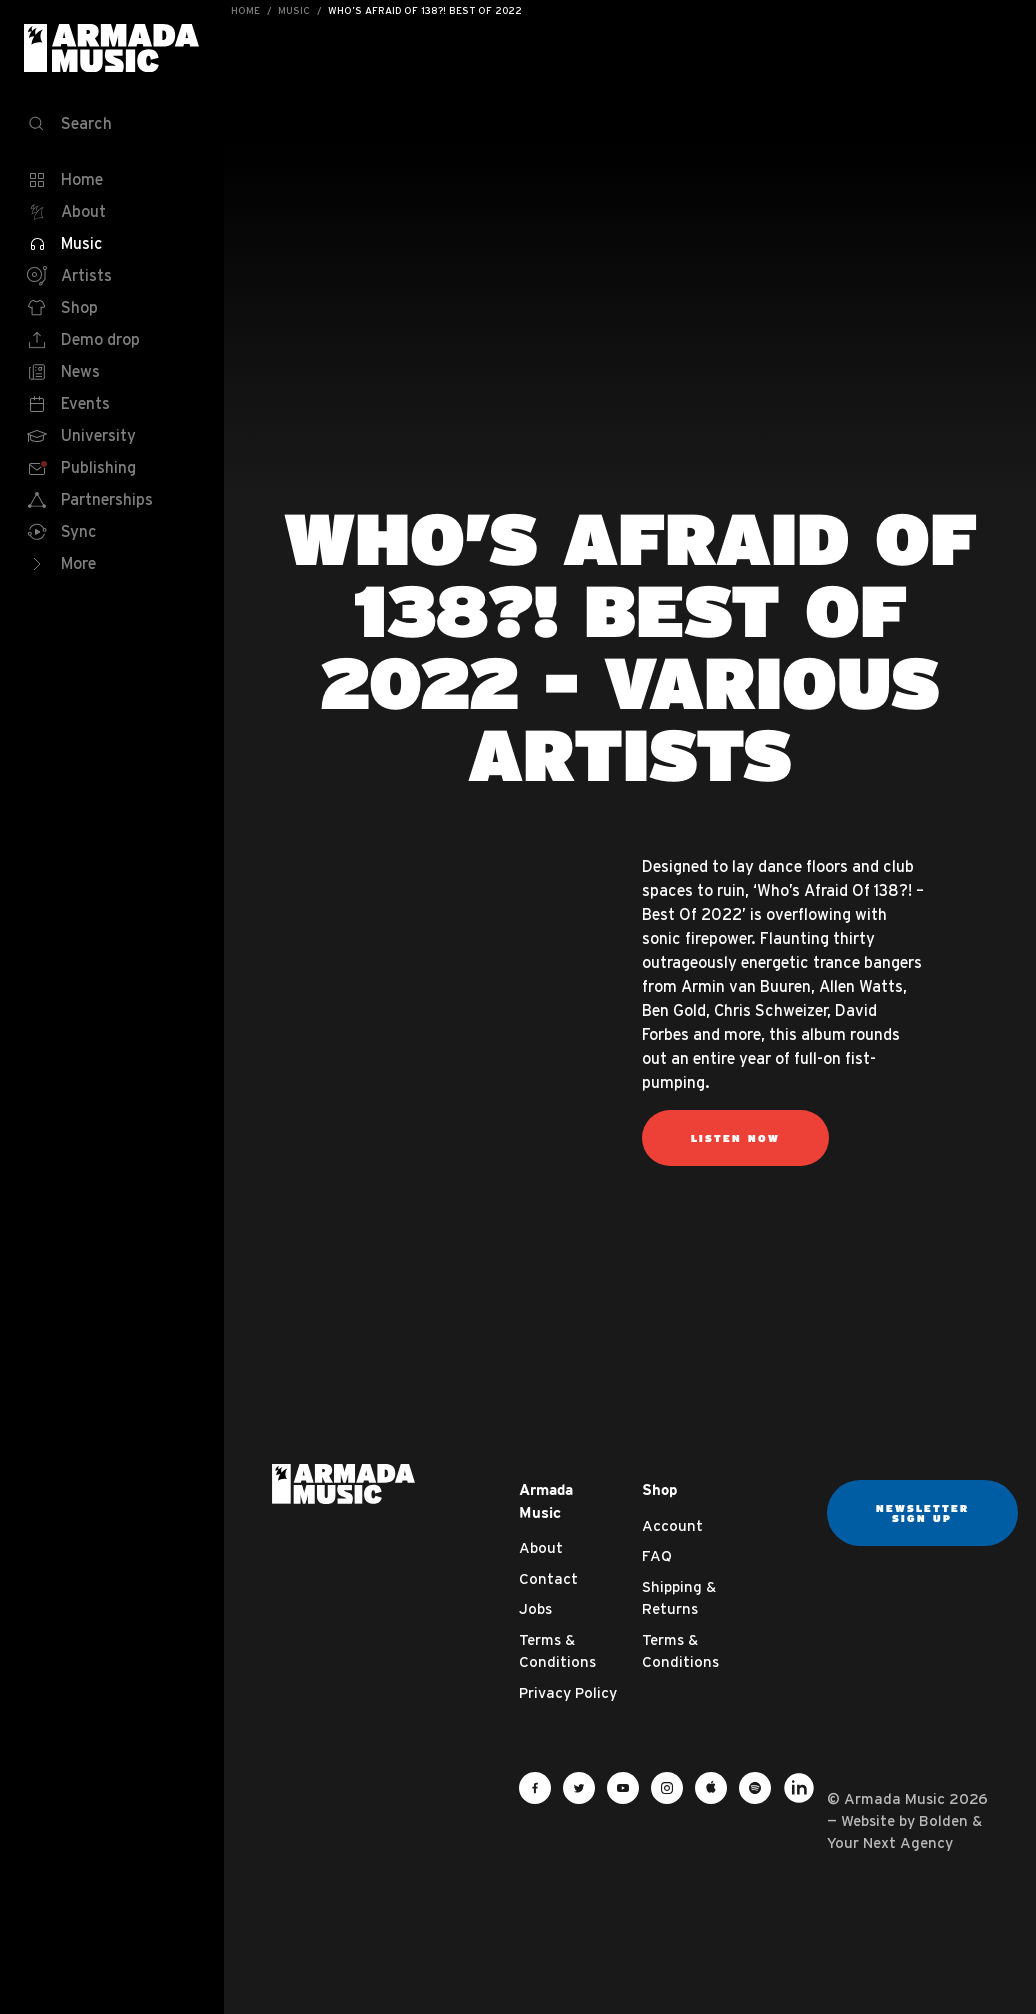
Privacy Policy (568, 1692)
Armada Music (112, 48)
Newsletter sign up (922, 1513)
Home (245, 10)
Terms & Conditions (557, 1651)
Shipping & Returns (679, 1598)
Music (294, 10)
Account (672, 1525)
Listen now (735, 1138)
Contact (548, 1578)
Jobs (535, 1608)
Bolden (943, 1820)
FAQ (657, 1555)
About (541, 1547)
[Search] (112, 124)
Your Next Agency (890, 1842)
